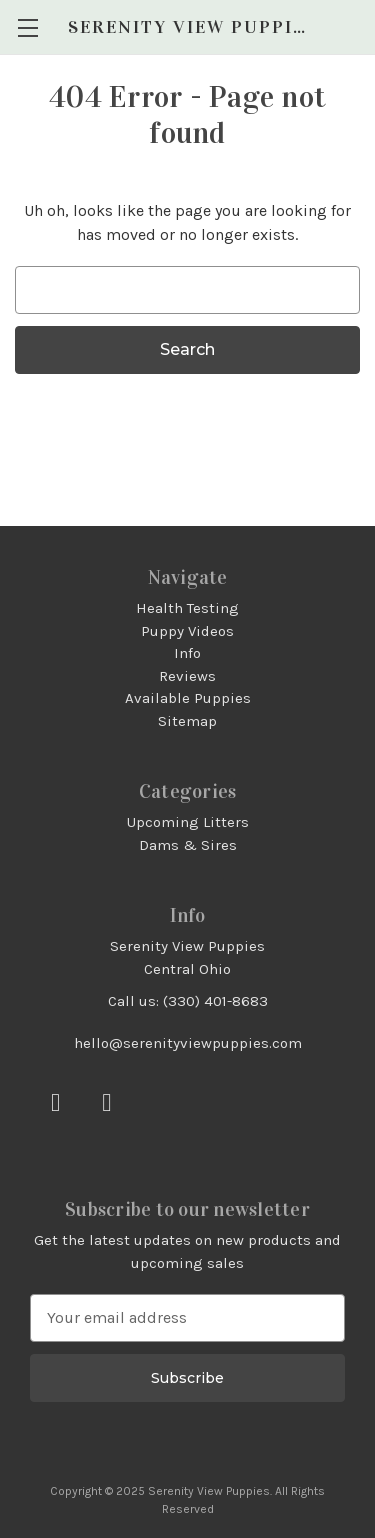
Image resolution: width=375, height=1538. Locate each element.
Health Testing (187, 608)
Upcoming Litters (188, 822)
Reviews (187, 676)
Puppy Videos (187, 631)
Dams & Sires (188, 845)
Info (187, 653)
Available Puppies (188, 698)
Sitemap (187, 721)
